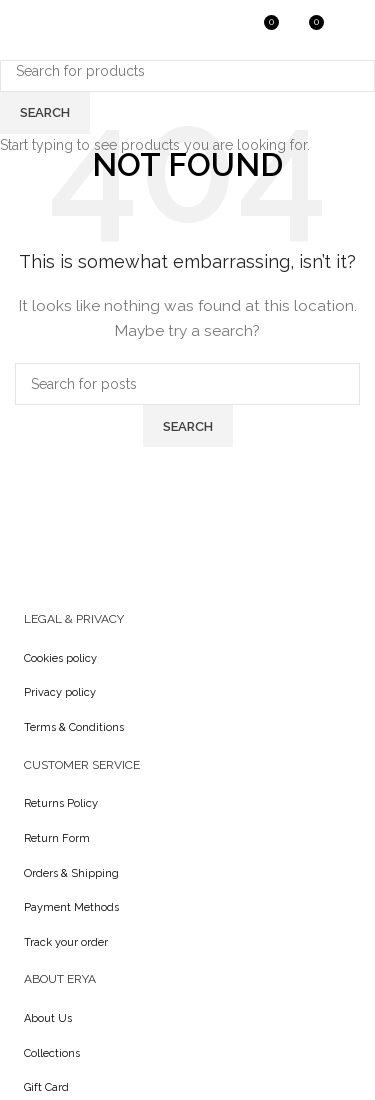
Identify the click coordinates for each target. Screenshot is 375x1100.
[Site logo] (65, 29)
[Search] (220, 30)
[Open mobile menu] (350, 30)
